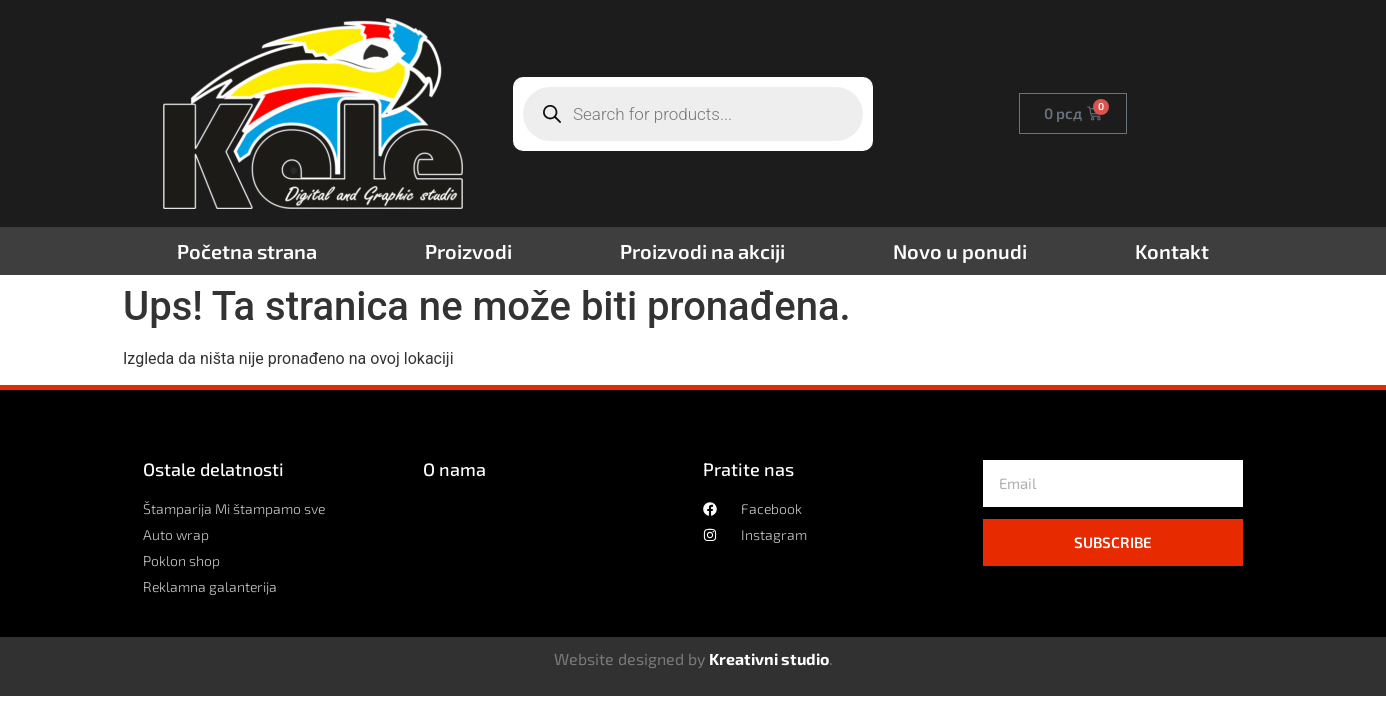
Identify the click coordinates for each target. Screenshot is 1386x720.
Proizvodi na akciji (702, 251)
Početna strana (247, 251)
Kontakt (1172, 251)
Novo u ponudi (960, 251)
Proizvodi (468, 251)
